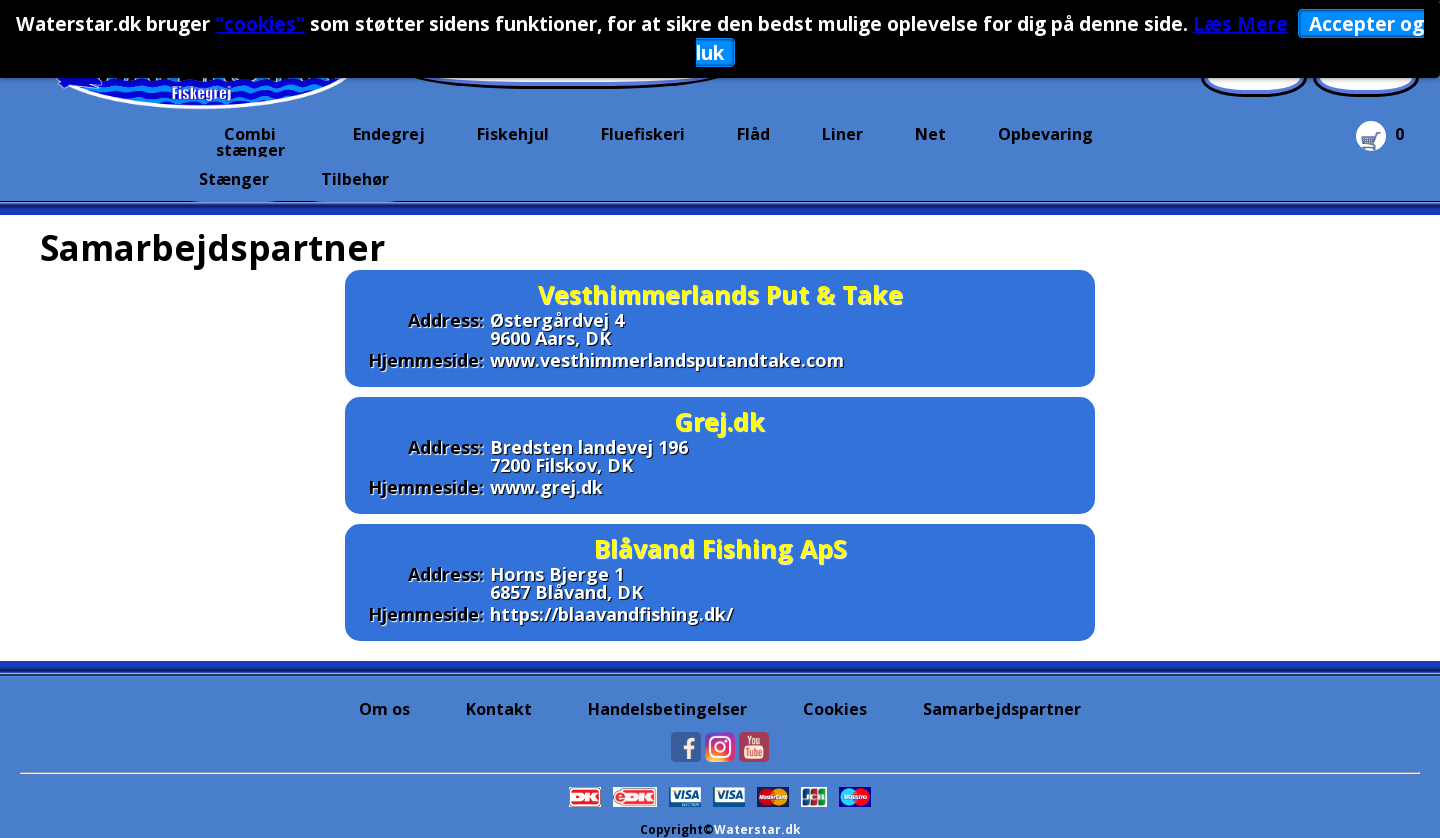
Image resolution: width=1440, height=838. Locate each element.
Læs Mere (1240, 23)
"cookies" (260, 23)
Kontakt (499, 709)
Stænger (234, 179)
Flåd (753, 134)
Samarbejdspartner (1002, 709)
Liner (842, 134)
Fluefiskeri (643, 134)
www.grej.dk (546, 487)
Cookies (835, 709)
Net (930, 134)
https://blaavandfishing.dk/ (611, 614)
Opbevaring (1045, 134)
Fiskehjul (513, 134)
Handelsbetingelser (667, 709)
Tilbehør (355, 179)
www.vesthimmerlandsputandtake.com (667, 360)
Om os (384, 709)
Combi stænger (250, 140)
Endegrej (389, 134)
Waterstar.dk (757, 829)
